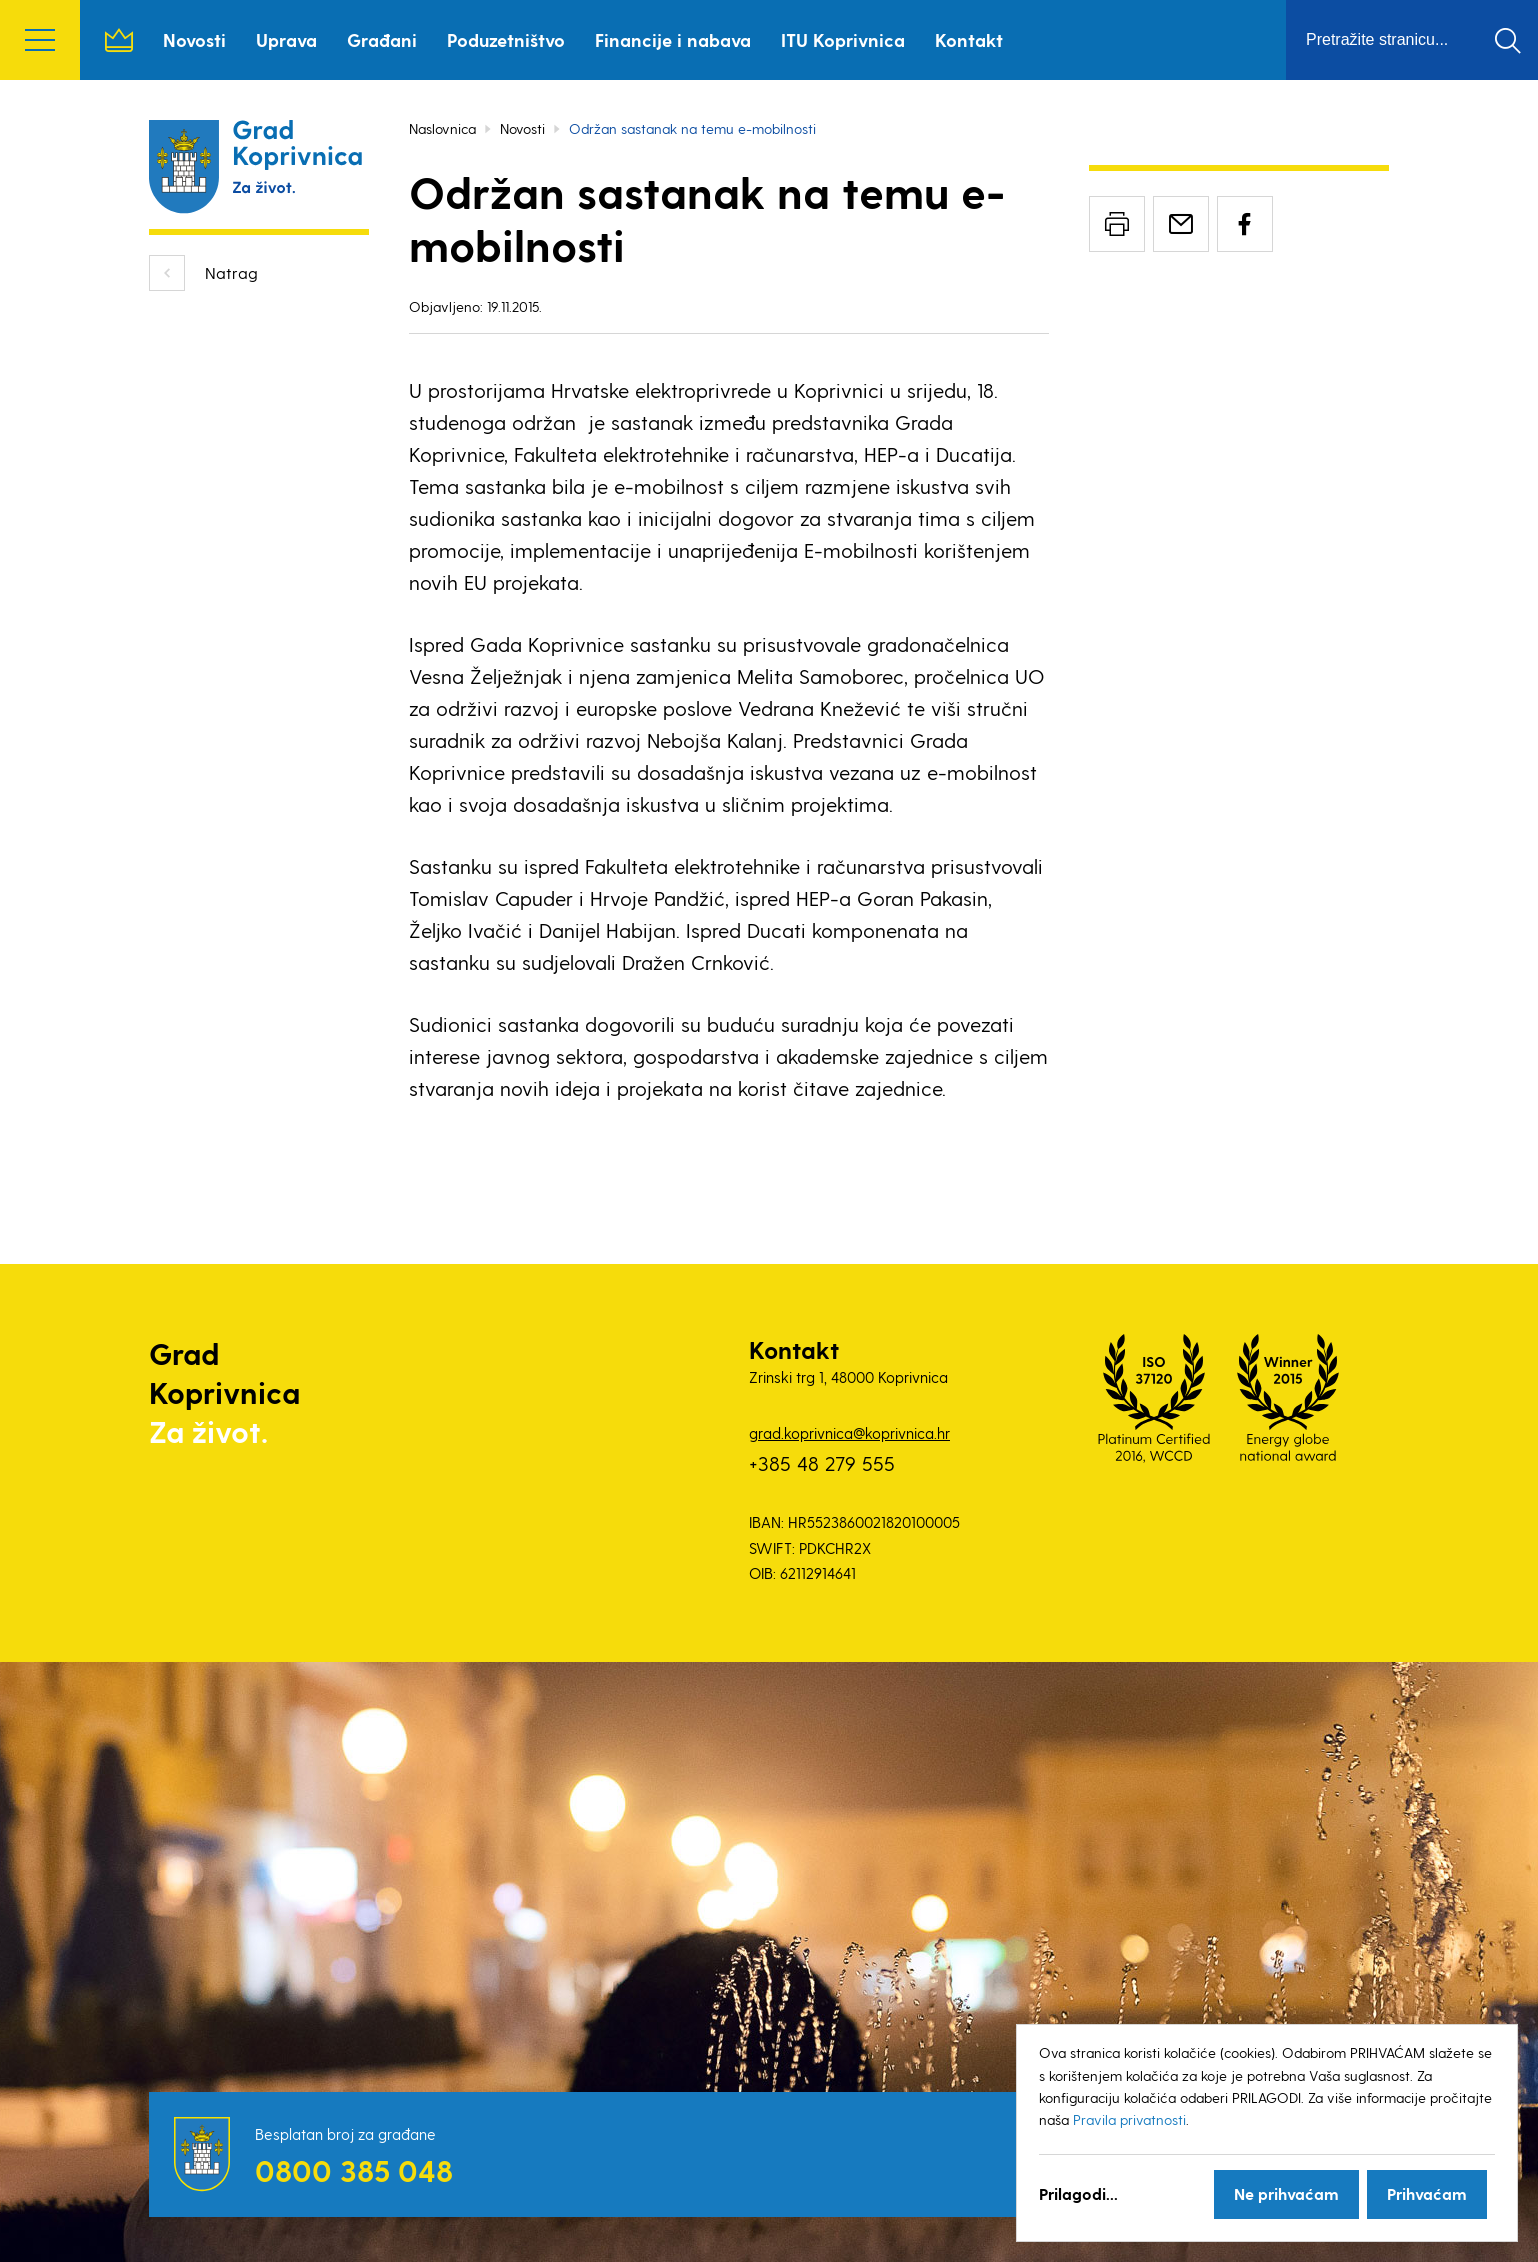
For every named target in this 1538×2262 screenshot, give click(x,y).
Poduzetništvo (506, 39)
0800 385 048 (354, 2170)
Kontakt (969, 39)
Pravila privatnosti (1129, 2119)
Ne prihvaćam (1286, 2193)
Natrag (231, 272)
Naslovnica (119, 40)
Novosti (194, 39)
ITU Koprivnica (843, 39)
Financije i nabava (673, 39)
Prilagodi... (1078, 2193)
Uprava (286, 39)
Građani (382, 39)
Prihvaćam (1427, 2193)
